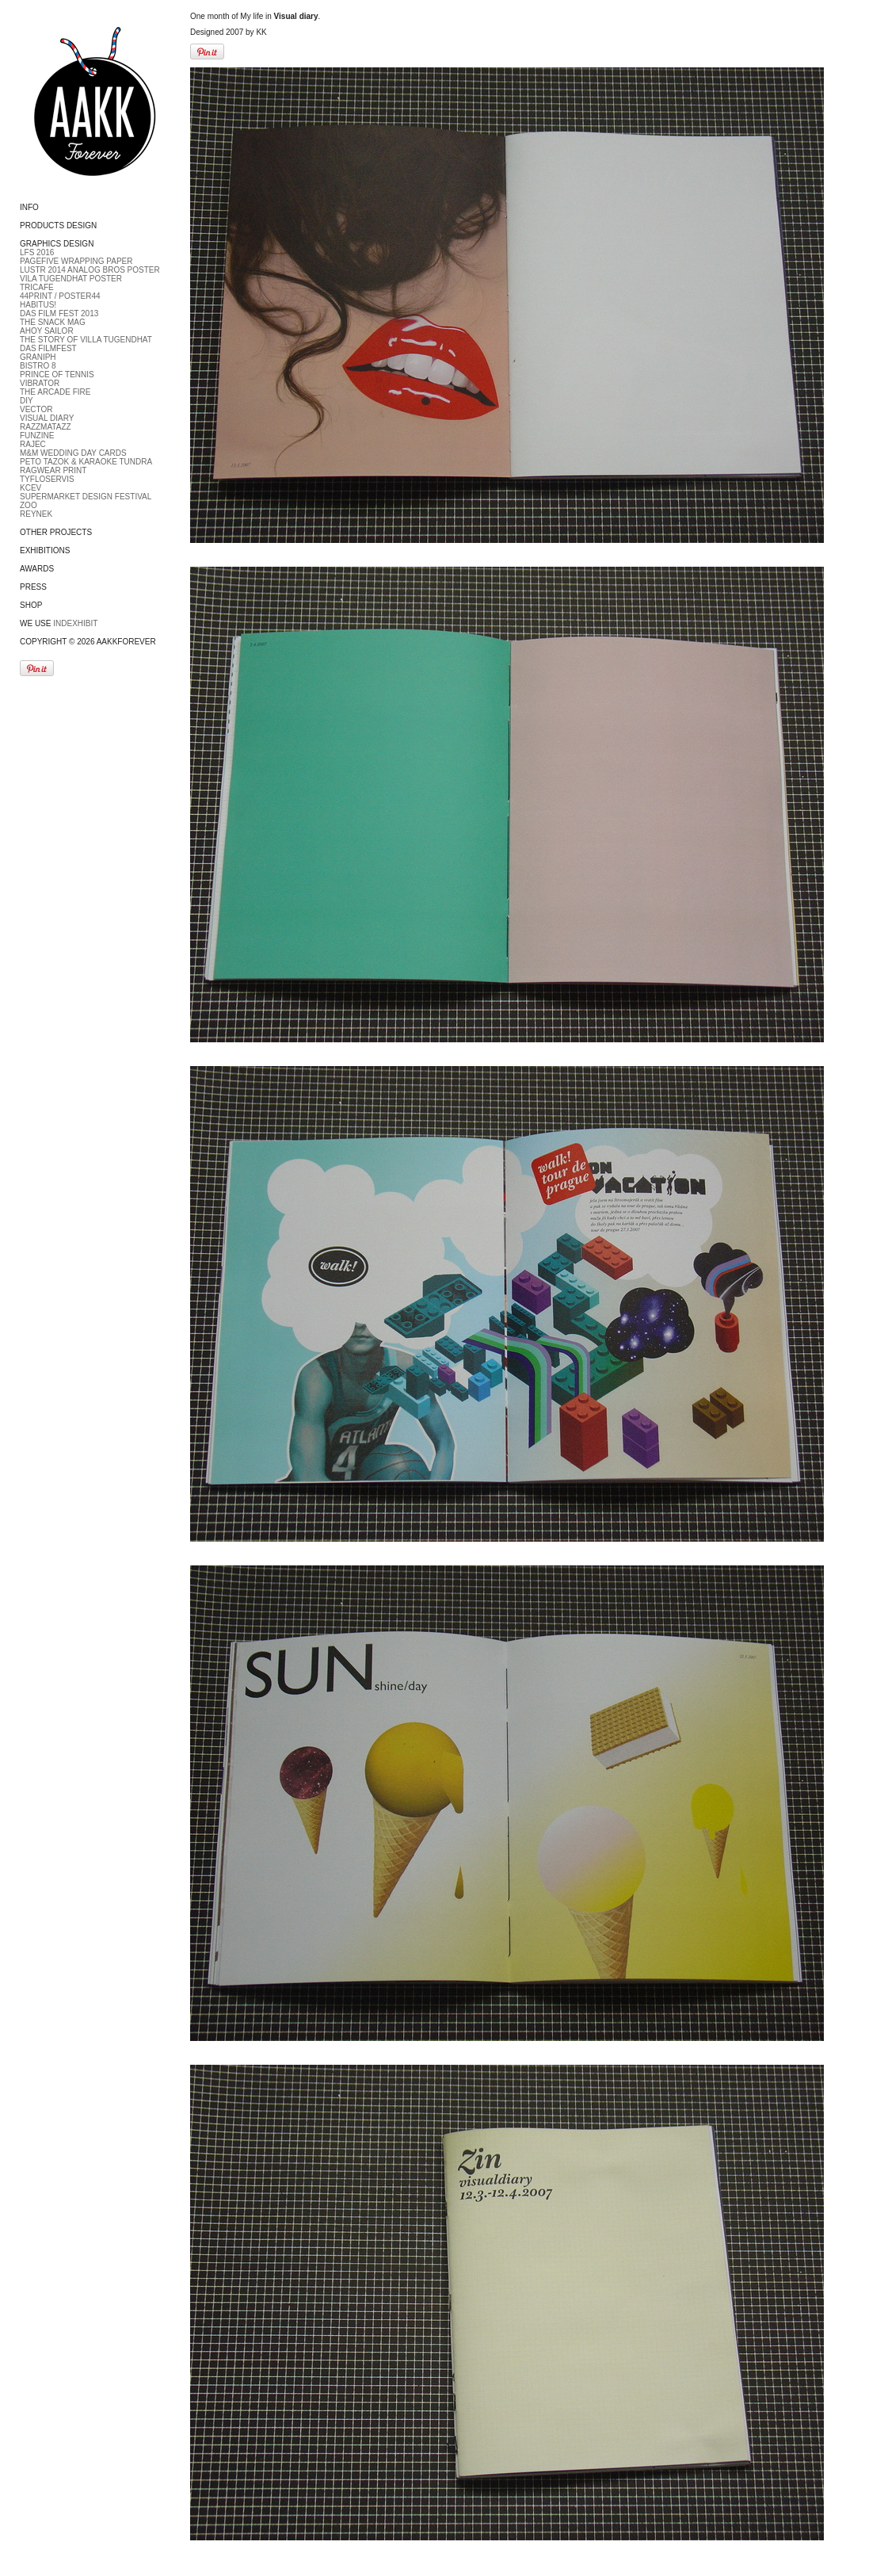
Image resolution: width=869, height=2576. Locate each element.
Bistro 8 (38, 365)
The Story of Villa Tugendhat (86, 339)
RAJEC (33, 444)
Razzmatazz (45, 426)
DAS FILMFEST (48, 348)
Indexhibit (75, 623)
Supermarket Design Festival (85, 496)
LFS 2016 (37, 252)
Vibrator (39, 383)
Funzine (37, 435)
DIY (26, 400)
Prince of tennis (57, 374)
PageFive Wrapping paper (76, 261)
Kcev (30, 487)
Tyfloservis (47, 479)
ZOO (28, 505)
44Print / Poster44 (60, 296)
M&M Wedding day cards (73, 453)
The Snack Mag (53, 322)
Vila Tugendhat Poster (71, 278)
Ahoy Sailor (47, 331)
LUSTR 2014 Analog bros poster (90, 270)
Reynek (36, 514)
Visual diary (47, 418)
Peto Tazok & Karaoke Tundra (86, 461)
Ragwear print (53, 470)
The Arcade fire (55, 392)
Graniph (38, 357)
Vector (36, 409)
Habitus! (38, 304)
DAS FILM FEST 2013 (59, 313)
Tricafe (37, 287)
